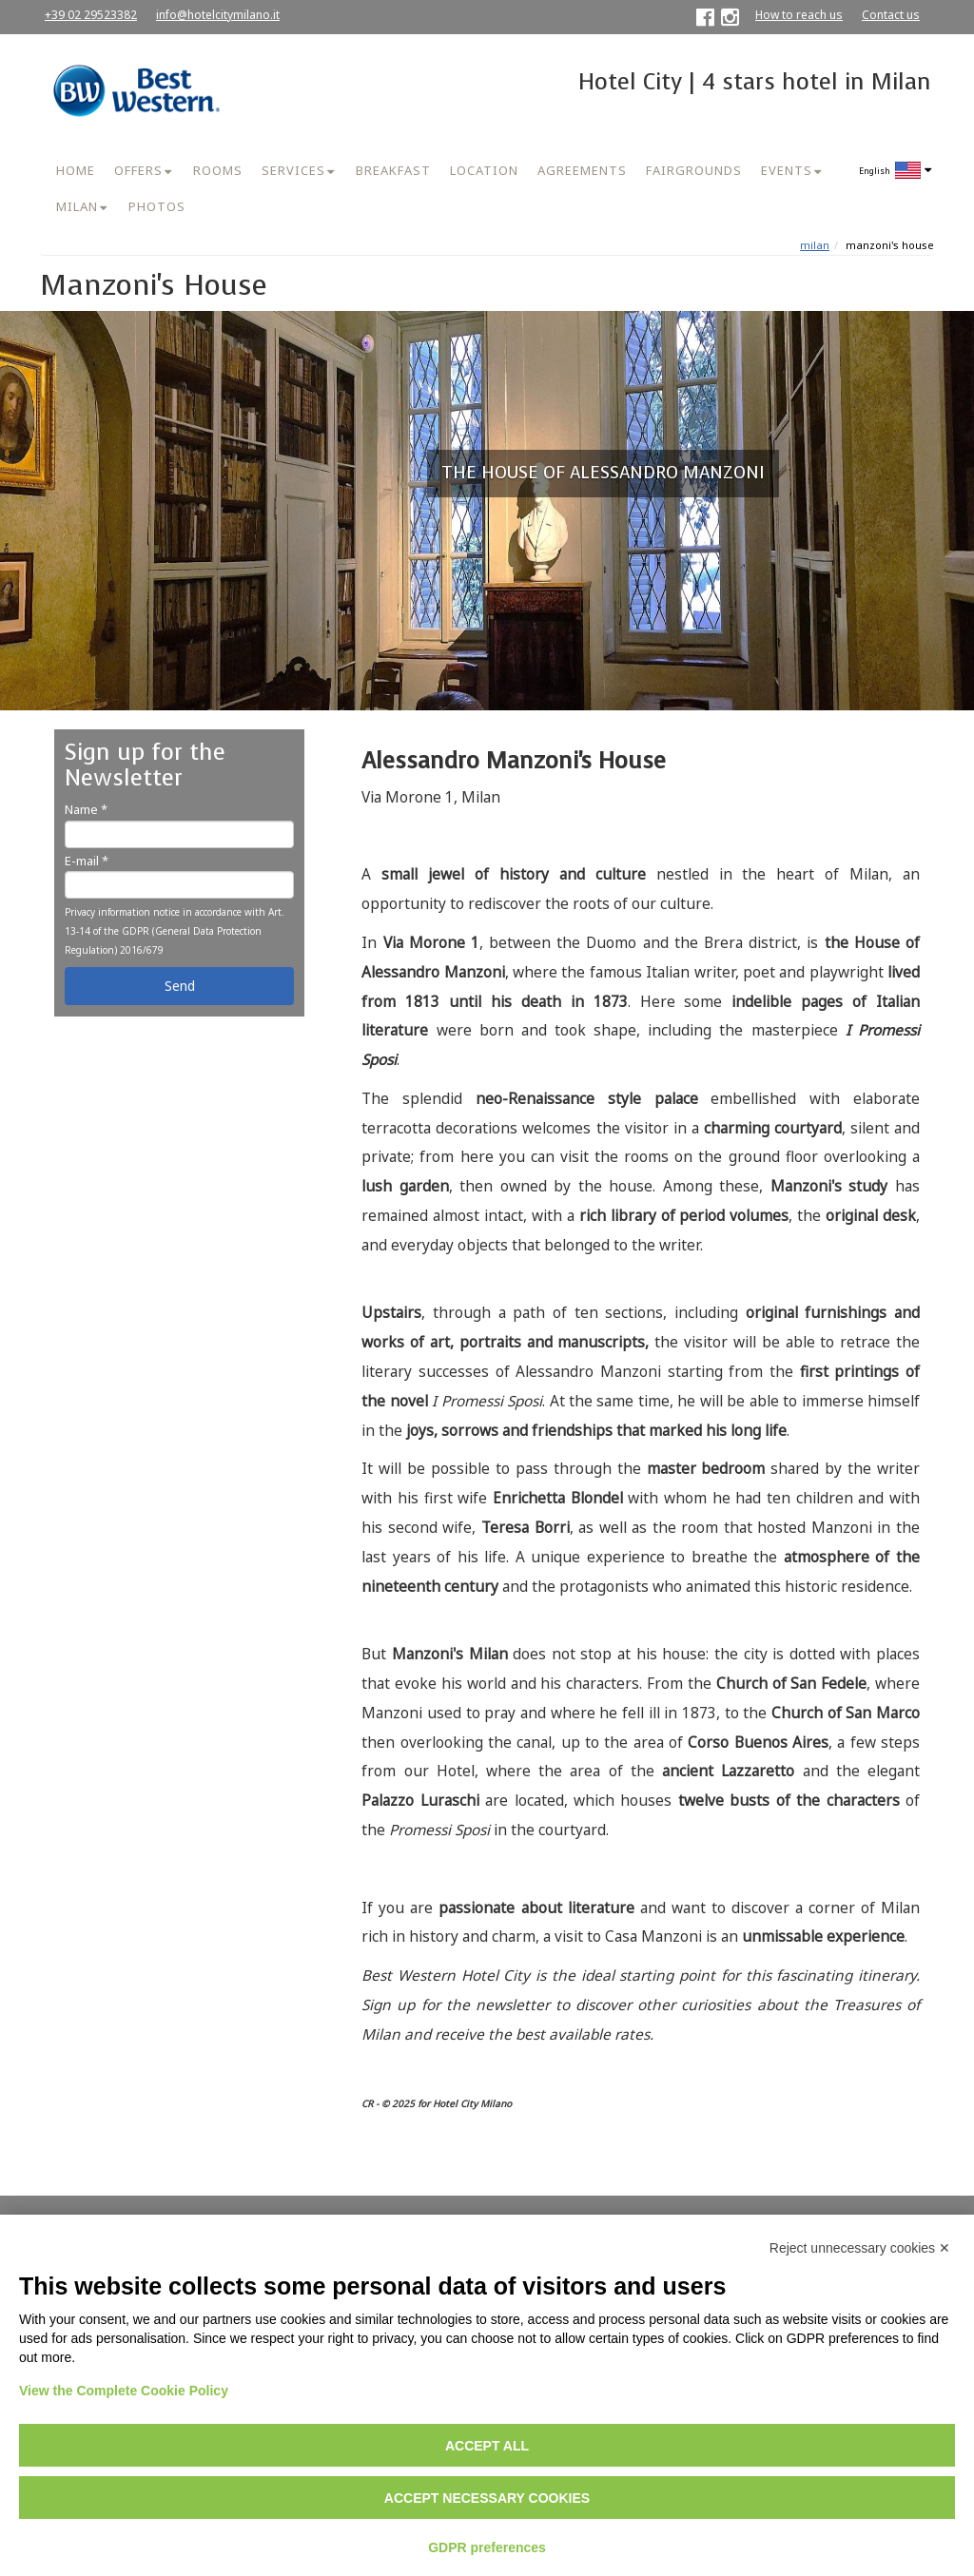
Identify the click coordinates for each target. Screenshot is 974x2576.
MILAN (77, 206)
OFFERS (138, 170)
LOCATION (484, 170)
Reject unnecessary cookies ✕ (859, 2248)
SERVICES (293, 170)
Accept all (487, 2445)
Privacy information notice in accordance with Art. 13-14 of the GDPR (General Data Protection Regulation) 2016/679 (174, 931)
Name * (86, 809)
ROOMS (218, 170)
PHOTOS (156, 206)
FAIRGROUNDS (694, 170)
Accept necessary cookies (487, 2498)
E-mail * (86, 860)
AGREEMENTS (582, 170)
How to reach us (799, 15)
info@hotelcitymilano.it (218, 15)
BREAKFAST (393, 170)
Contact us (891, 15)
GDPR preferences (487, 2547)
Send (180, 986)
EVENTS (786, 170)
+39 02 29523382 (91, 15)
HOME (75, 170)
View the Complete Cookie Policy (123, 2390)
